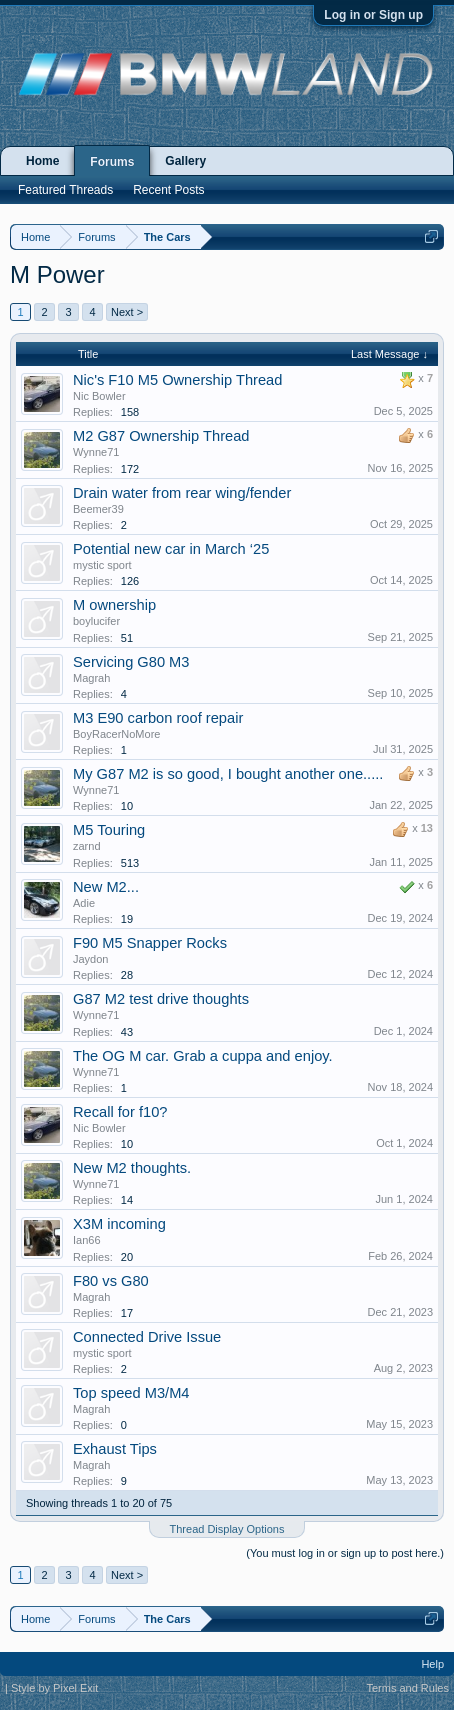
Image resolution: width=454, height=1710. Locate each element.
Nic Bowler (99, 396)
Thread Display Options (227, 1529)
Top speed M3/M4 (131, 1393)
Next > (127, 312)
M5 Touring (109, 830)
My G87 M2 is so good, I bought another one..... (228, 774)
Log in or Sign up (373, 15)
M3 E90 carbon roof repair (158, 718)
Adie (84, 903)
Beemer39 (98, 509)
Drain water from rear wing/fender (182, 493)
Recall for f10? (120, 1112)
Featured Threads (65, 190)
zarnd (87, 846)
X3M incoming (119, 1224)
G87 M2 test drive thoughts (161, 999)
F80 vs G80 (111, 1281)
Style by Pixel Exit (54, 1688)
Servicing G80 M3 (131, 662)
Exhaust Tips (115, 1449)
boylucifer (96, 621)
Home (42, 161)
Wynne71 (96, 452)
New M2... (106, 887)
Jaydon (90, 959)
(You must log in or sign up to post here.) (345, 1553)
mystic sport (102, 565)
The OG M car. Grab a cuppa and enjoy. (203, 1056)
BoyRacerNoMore (116, 734)
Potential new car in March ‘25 (171, 549)
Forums (112, 162)
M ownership (114, 605)
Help (432, 1664)
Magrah (91, 678)
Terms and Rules (407, 1688)
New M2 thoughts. (132, 1168)
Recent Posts (168, 190)
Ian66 (87, 1240)
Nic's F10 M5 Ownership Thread (177, 380)
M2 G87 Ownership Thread (161, 436)
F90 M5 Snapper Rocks (150, 943)
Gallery (185, 161)
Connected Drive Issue (147, 1337)
